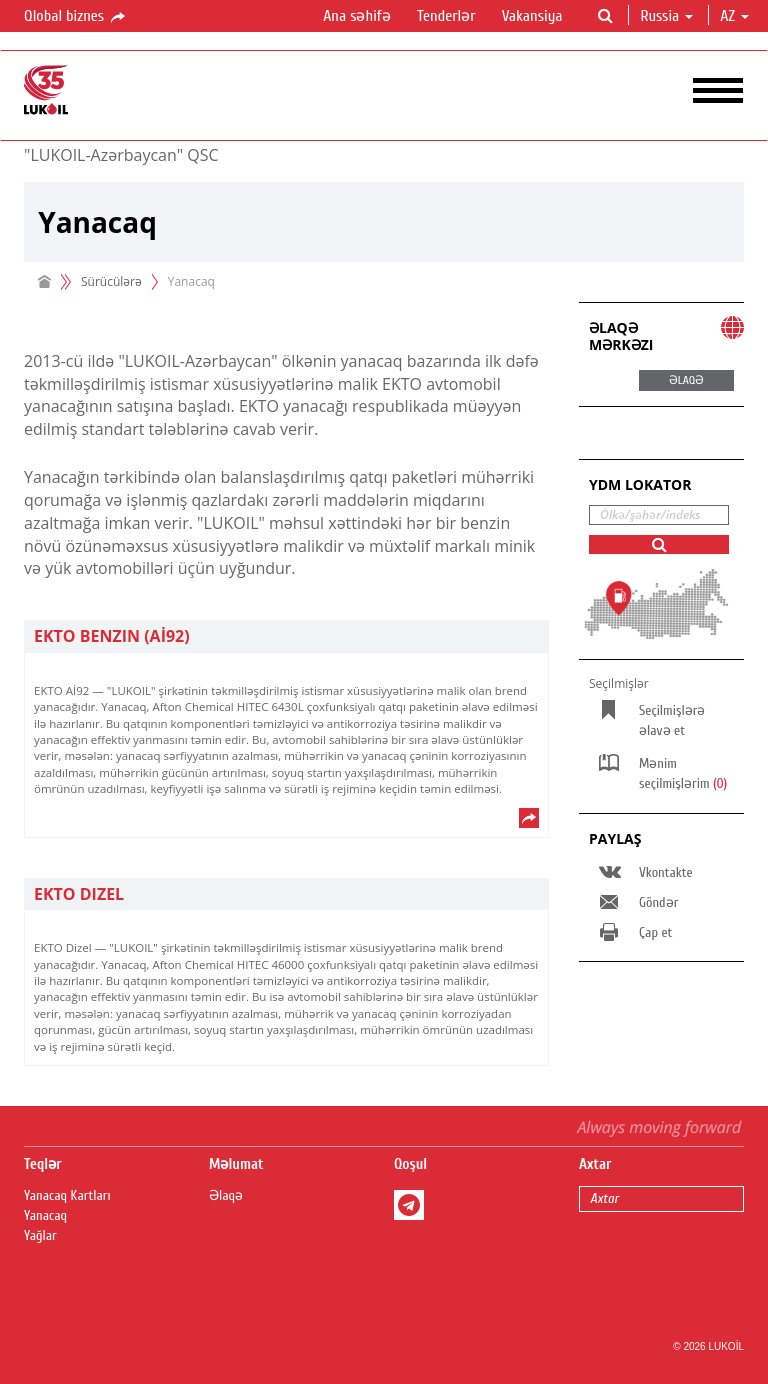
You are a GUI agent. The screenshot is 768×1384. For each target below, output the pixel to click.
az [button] (734, 16)
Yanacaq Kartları (67, 1195)
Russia (666, 16)
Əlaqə (226, 1195)
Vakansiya (532, 16)
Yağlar (40, 1235)
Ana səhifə (357, 16)
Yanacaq (45, 1215)
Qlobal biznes (76, 17)
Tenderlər (446, 16)
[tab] (286, 636)
